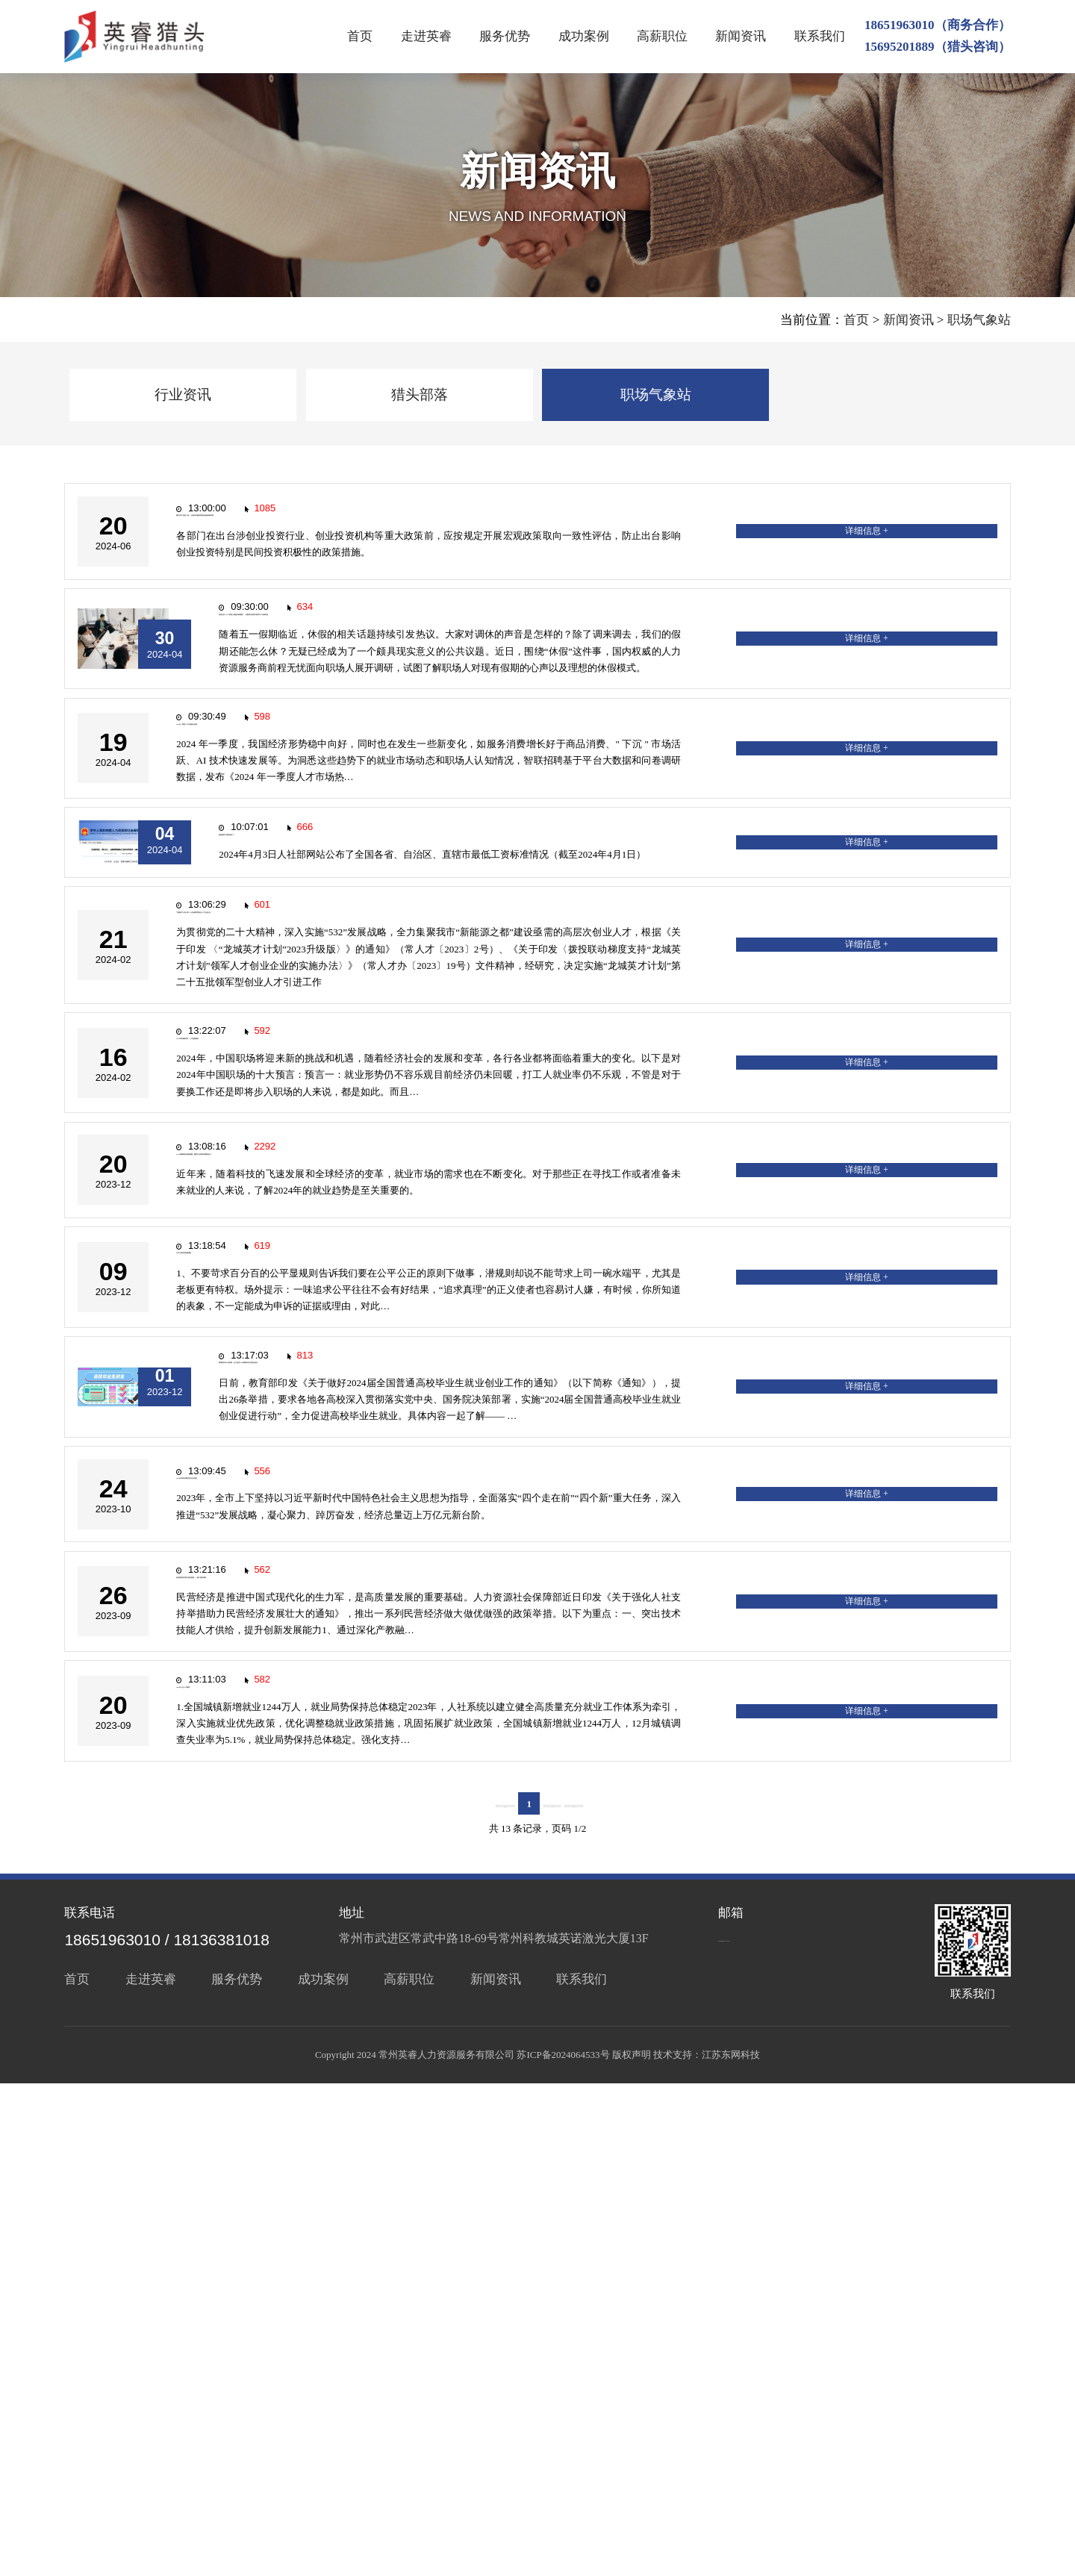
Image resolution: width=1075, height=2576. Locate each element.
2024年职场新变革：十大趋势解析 (300, 1282)
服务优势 (504, 36)
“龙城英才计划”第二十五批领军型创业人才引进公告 (350, 1120)
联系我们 (819, 36)
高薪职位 (662, 36)
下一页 (589, 2296)
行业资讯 (183, 394)
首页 (360, 36)
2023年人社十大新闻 (262, 2172)
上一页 (490, 2296)
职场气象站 (979, 320)
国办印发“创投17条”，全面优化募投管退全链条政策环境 (363, 538)
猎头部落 (419, 394)
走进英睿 (426, 36)
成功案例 (583, 36)
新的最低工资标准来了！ (328, 992)
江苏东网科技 (731, 2547)
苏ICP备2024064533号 (563, 2547)
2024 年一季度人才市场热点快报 (295, 846)
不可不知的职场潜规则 (268, 1573)
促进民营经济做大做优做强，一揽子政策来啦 (331, 2026)
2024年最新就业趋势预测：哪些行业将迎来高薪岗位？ (357, 1427)
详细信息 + (942, 548)
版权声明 (631, 2547)
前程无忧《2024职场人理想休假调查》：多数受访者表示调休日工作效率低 (467, 683)
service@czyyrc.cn (768, 2429)
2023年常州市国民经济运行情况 (293, 1881)
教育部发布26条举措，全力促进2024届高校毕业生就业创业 (423, 1719)
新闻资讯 (740, 36)
